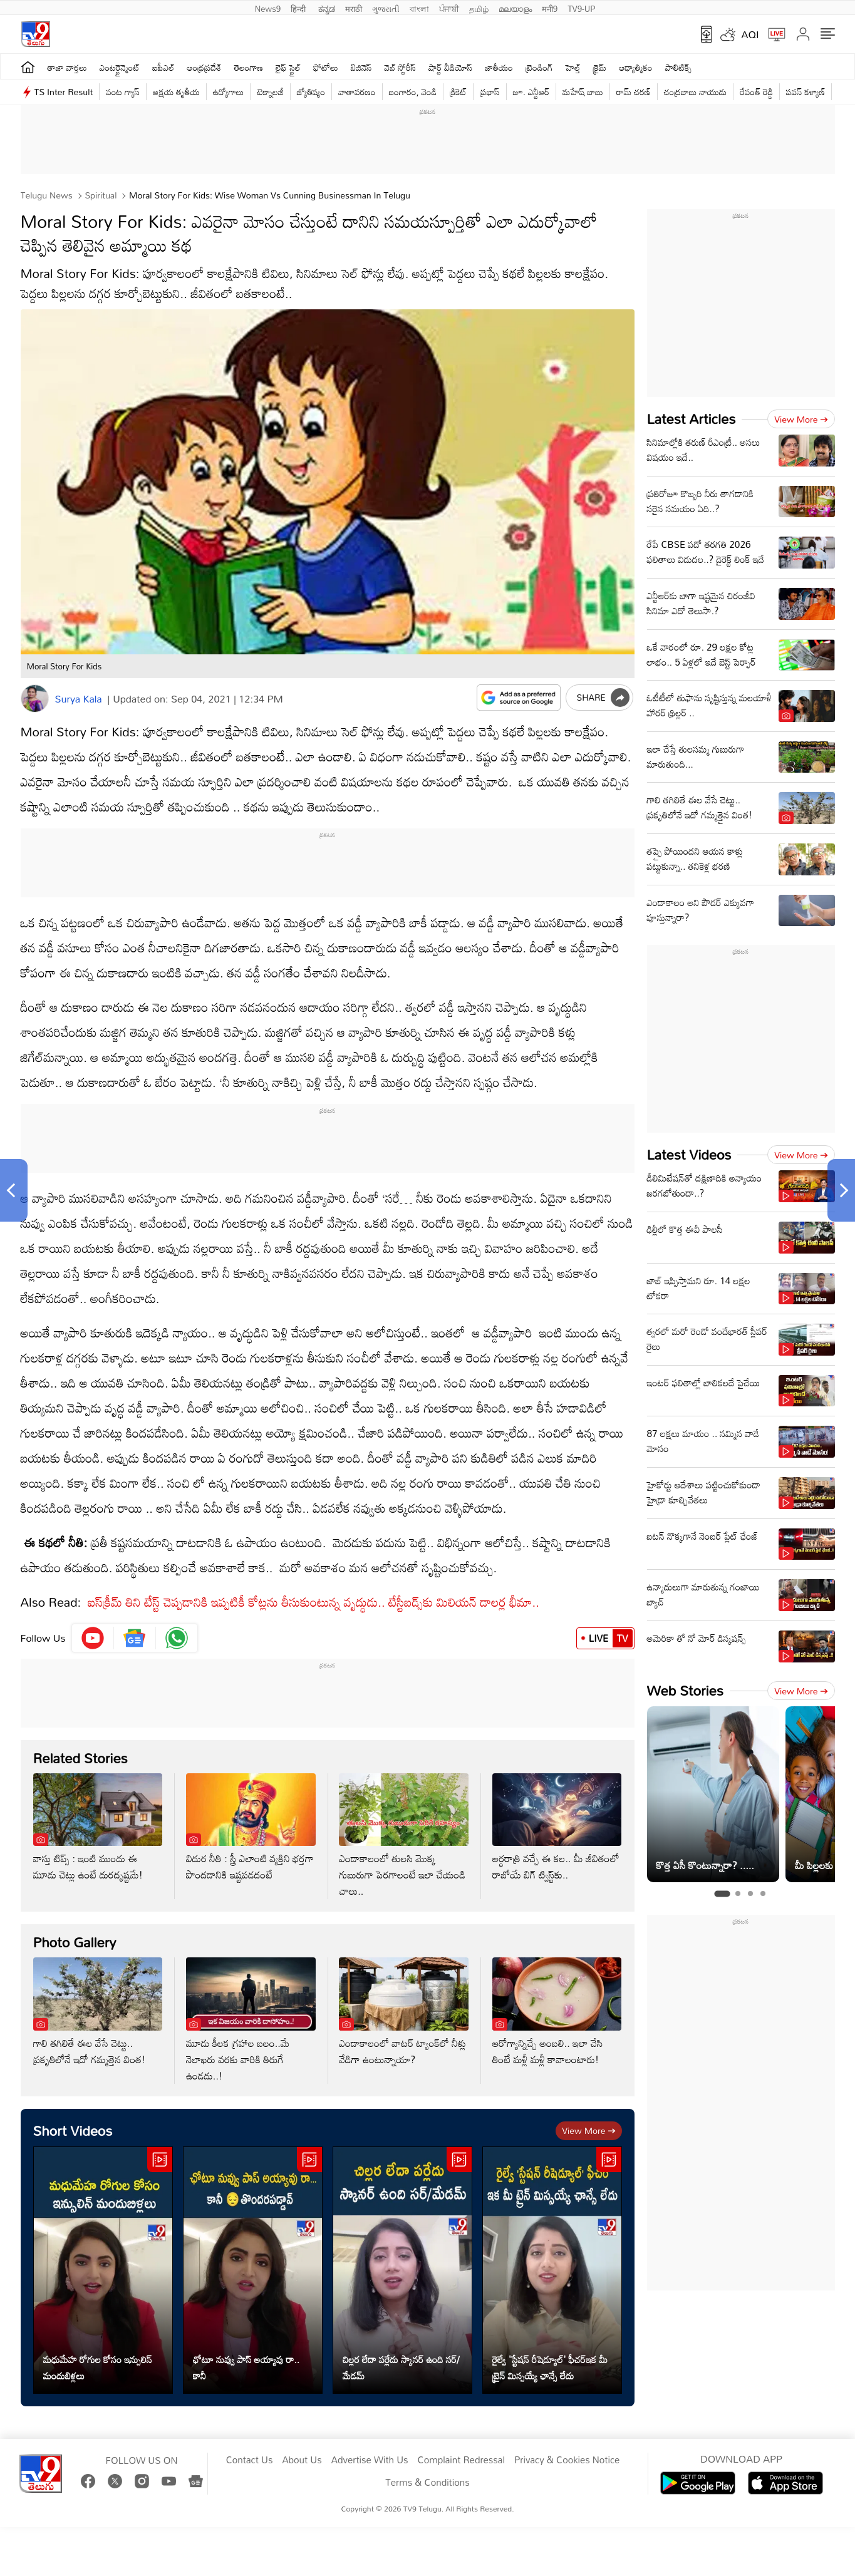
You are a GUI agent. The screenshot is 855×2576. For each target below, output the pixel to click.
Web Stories (685, 1690)
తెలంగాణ (248, 67)
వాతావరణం (356, 91)
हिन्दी (299, 7)
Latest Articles (691, 418)
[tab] (722, 1894)
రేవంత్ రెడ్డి (756, 91)
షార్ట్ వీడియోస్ (450, 67)
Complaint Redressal (461, 2460)
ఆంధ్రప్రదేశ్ (204, 67)
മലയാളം (515, 7)
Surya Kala (78, 699)
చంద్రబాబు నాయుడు (695, 91)
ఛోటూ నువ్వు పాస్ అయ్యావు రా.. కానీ (246, 2367)
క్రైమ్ (599, 67)
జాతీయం (499, 67)
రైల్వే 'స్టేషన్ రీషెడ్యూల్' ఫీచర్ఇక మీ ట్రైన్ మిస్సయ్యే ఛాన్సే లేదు (550, 2367)
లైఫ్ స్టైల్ (288, 67)
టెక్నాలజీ (270, 91)
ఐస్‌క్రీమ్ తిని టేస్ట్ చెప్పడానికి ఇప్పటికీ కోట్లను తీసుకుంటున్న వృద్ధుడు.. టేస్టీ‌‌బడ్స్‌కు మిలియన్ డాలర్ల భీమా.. (313, 1601)
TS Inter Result (63, 91)
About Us (301, 2460)
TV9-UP (581, 7)
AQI (750, 34)
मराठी (353, 7)
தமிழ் (479, 7)
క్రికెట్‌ (458, 91)
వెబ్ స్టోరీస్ (401, 67)
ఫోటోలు (325, 67)
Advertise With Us (369, 2460)
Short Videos (73, 2130)
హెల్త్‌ (573, 67)
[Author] (35, 698)
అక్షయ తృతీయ (176, 91)
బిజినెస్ (361, 67)
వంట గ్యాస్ (123, 91)
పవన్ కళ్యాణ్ (805, 91)
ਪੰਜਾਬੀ (449, 7)
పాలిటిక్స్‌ (678, 67)
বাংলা (419, 7)
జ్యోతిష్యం (311, 91)
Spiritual (100, 195)
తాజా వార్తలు (67, 67)
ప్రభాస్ (489, 91)
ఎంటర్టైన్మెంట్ (120, 67)
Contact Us (249, 2460)
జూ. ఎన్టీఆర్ (531, 91)
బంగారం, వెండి (413, 91)
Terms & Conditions (427, 2482)
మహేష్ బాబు (582, 91)
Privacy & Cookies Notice (566, 2460)
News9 (268, 7)
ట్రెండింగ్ (539, 67)
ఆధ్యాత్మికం (635, 67)
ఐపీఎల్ (163, 67)
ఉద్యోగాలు (228, 91)
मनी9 (549, 7)
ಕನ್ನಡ (326, 7)
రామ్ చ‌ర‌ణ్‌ (633, 91)
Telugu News (47, 195)
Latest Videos (689, 1154)
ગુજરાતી (386, 7)
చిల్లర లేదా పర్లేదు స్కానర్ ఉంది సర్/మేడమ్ (401, 2367)
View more (588, 2130)
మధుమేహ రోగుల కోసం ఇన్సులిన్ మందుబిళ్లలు (97, 2367)
